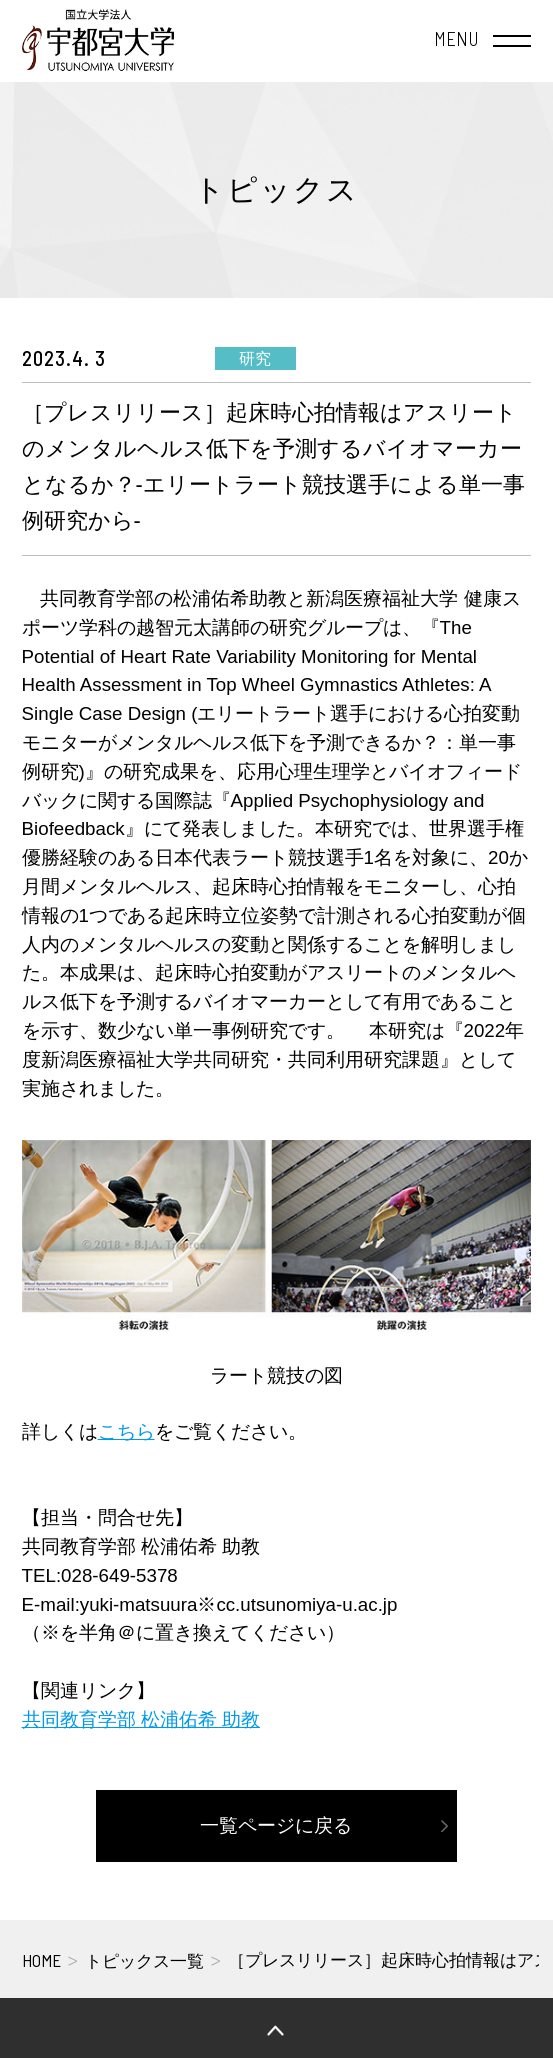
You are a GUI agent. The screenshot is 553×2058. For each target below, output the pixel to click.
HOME (41, 1960)
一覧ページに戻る (276, 1825)
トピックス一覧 (144, 1961)
